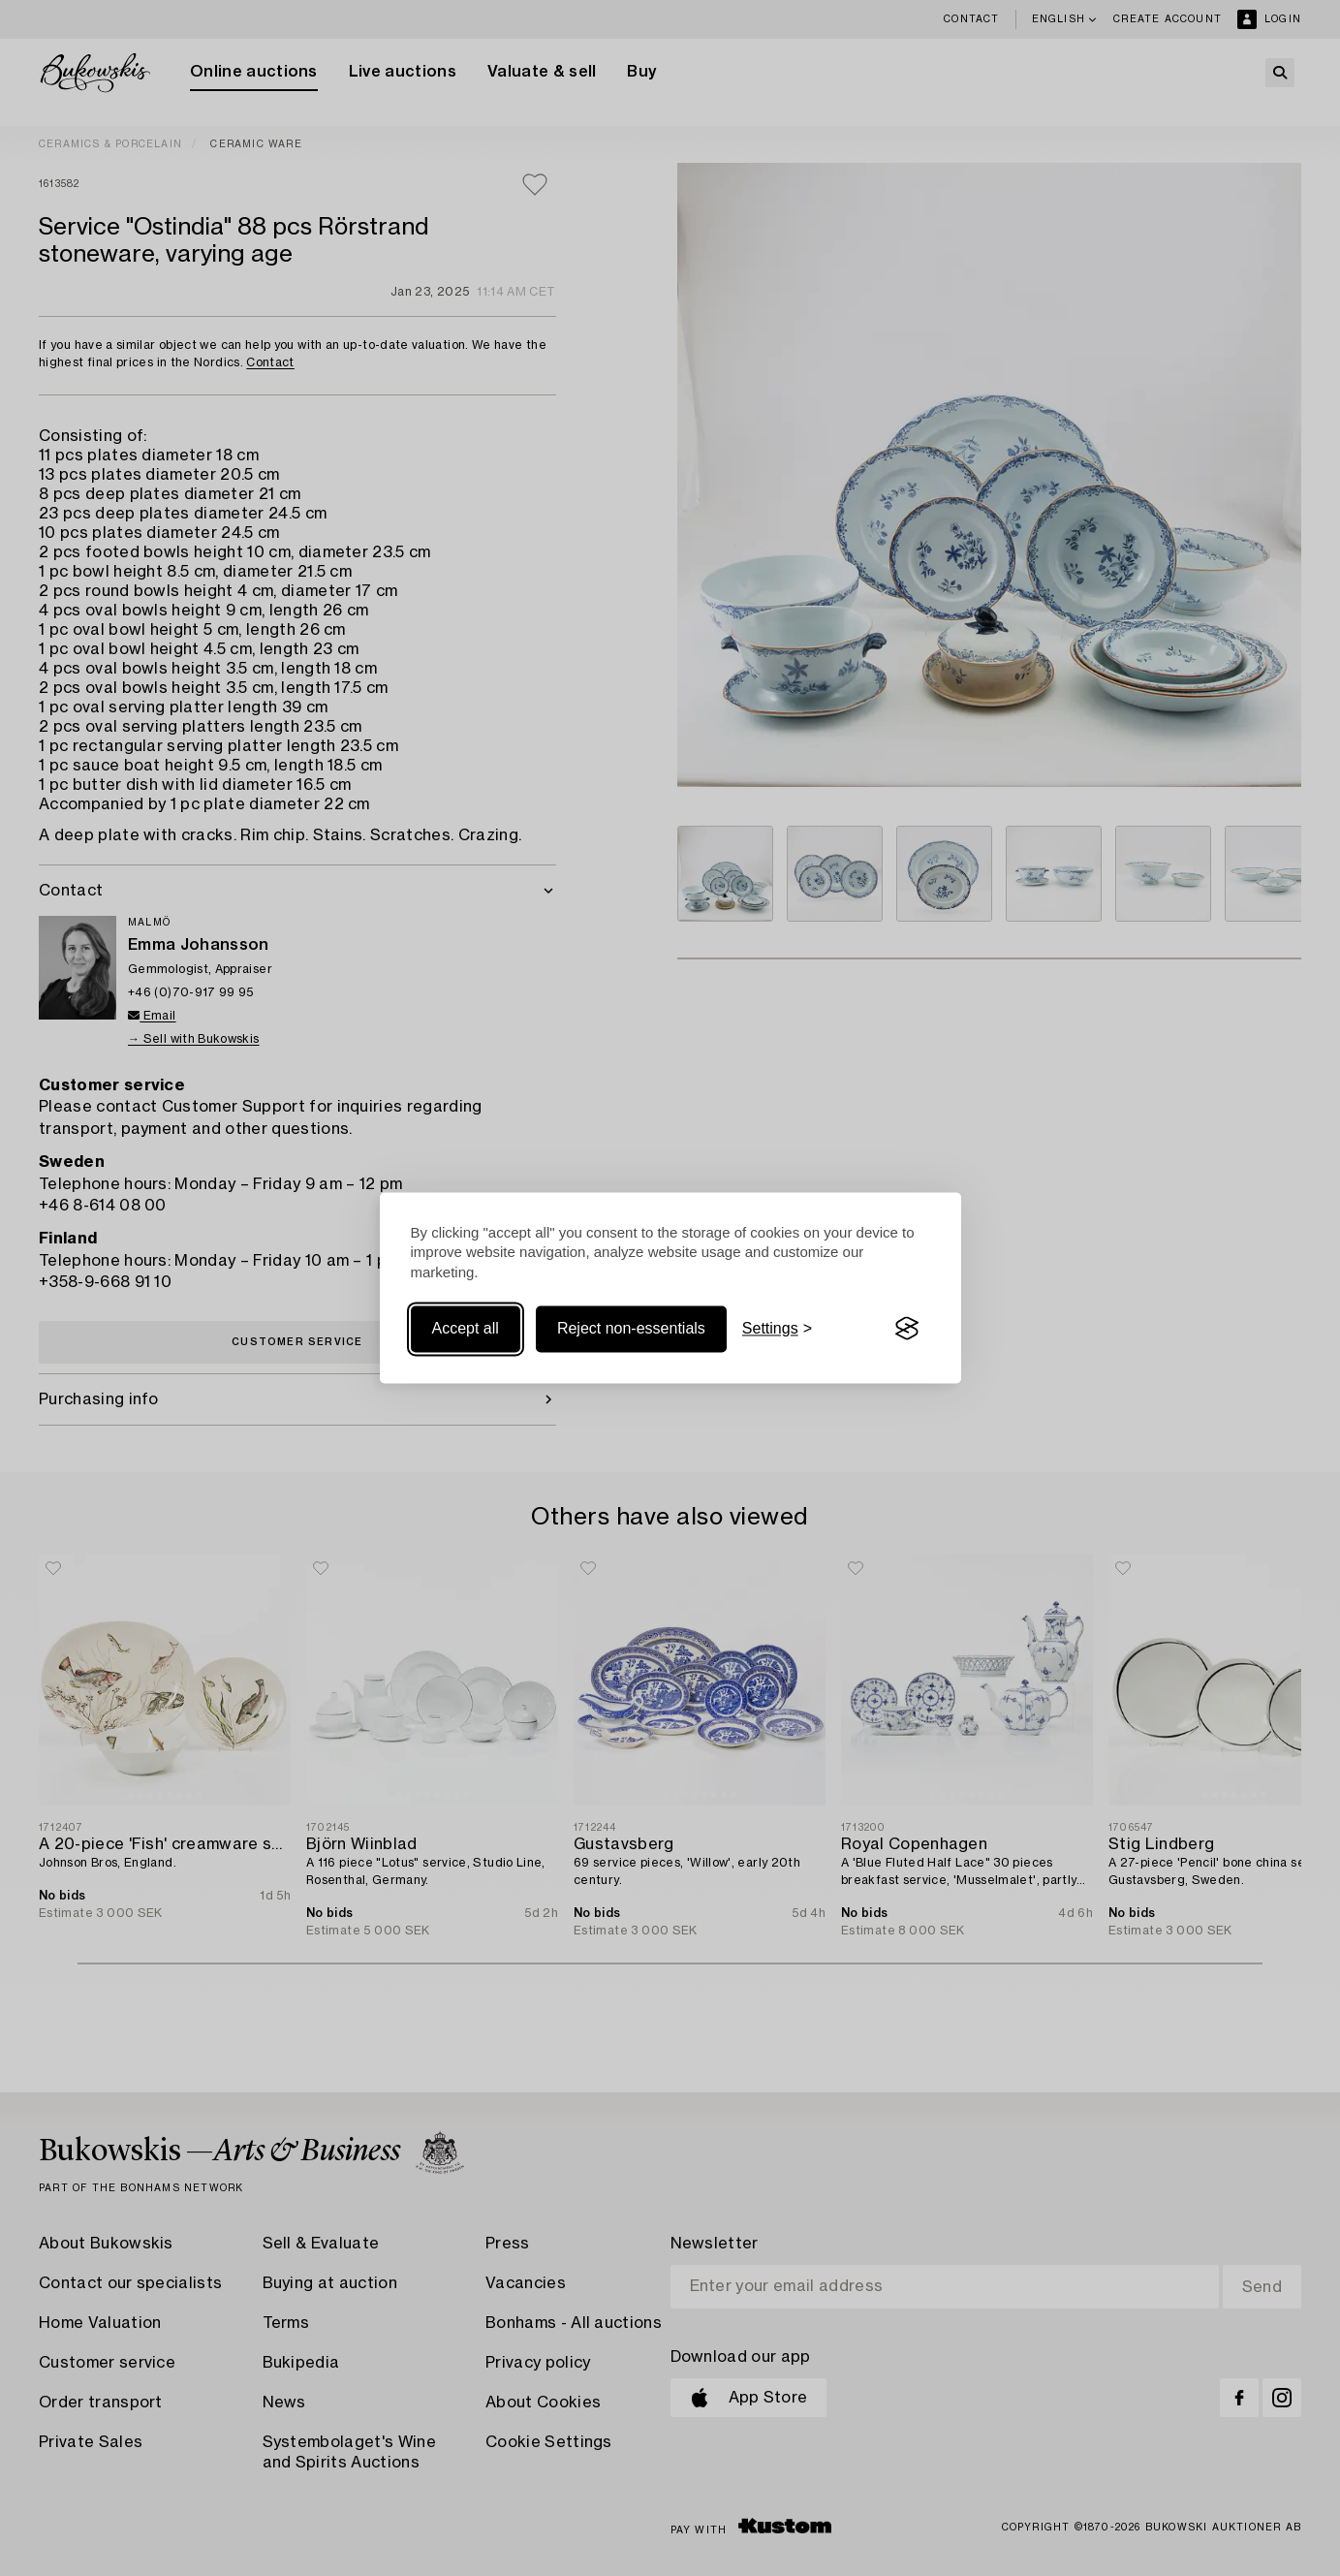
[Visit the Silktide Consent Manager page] (907, 1328)
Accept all (465, 1328)
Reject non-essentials (631, 1328)
